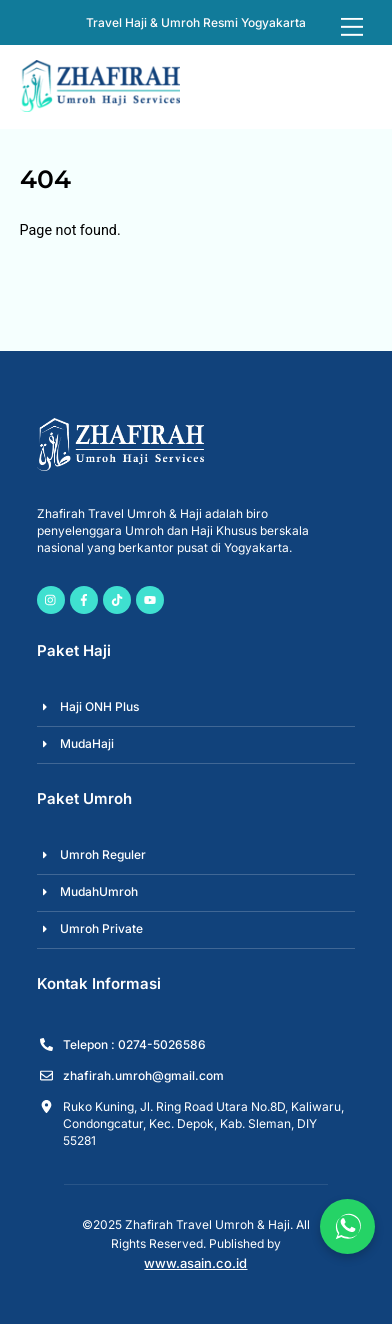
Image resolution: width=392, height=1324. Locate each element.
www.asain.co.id (195, 1263)
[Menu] (352, 27)
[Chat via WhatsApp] (347, 1226)
